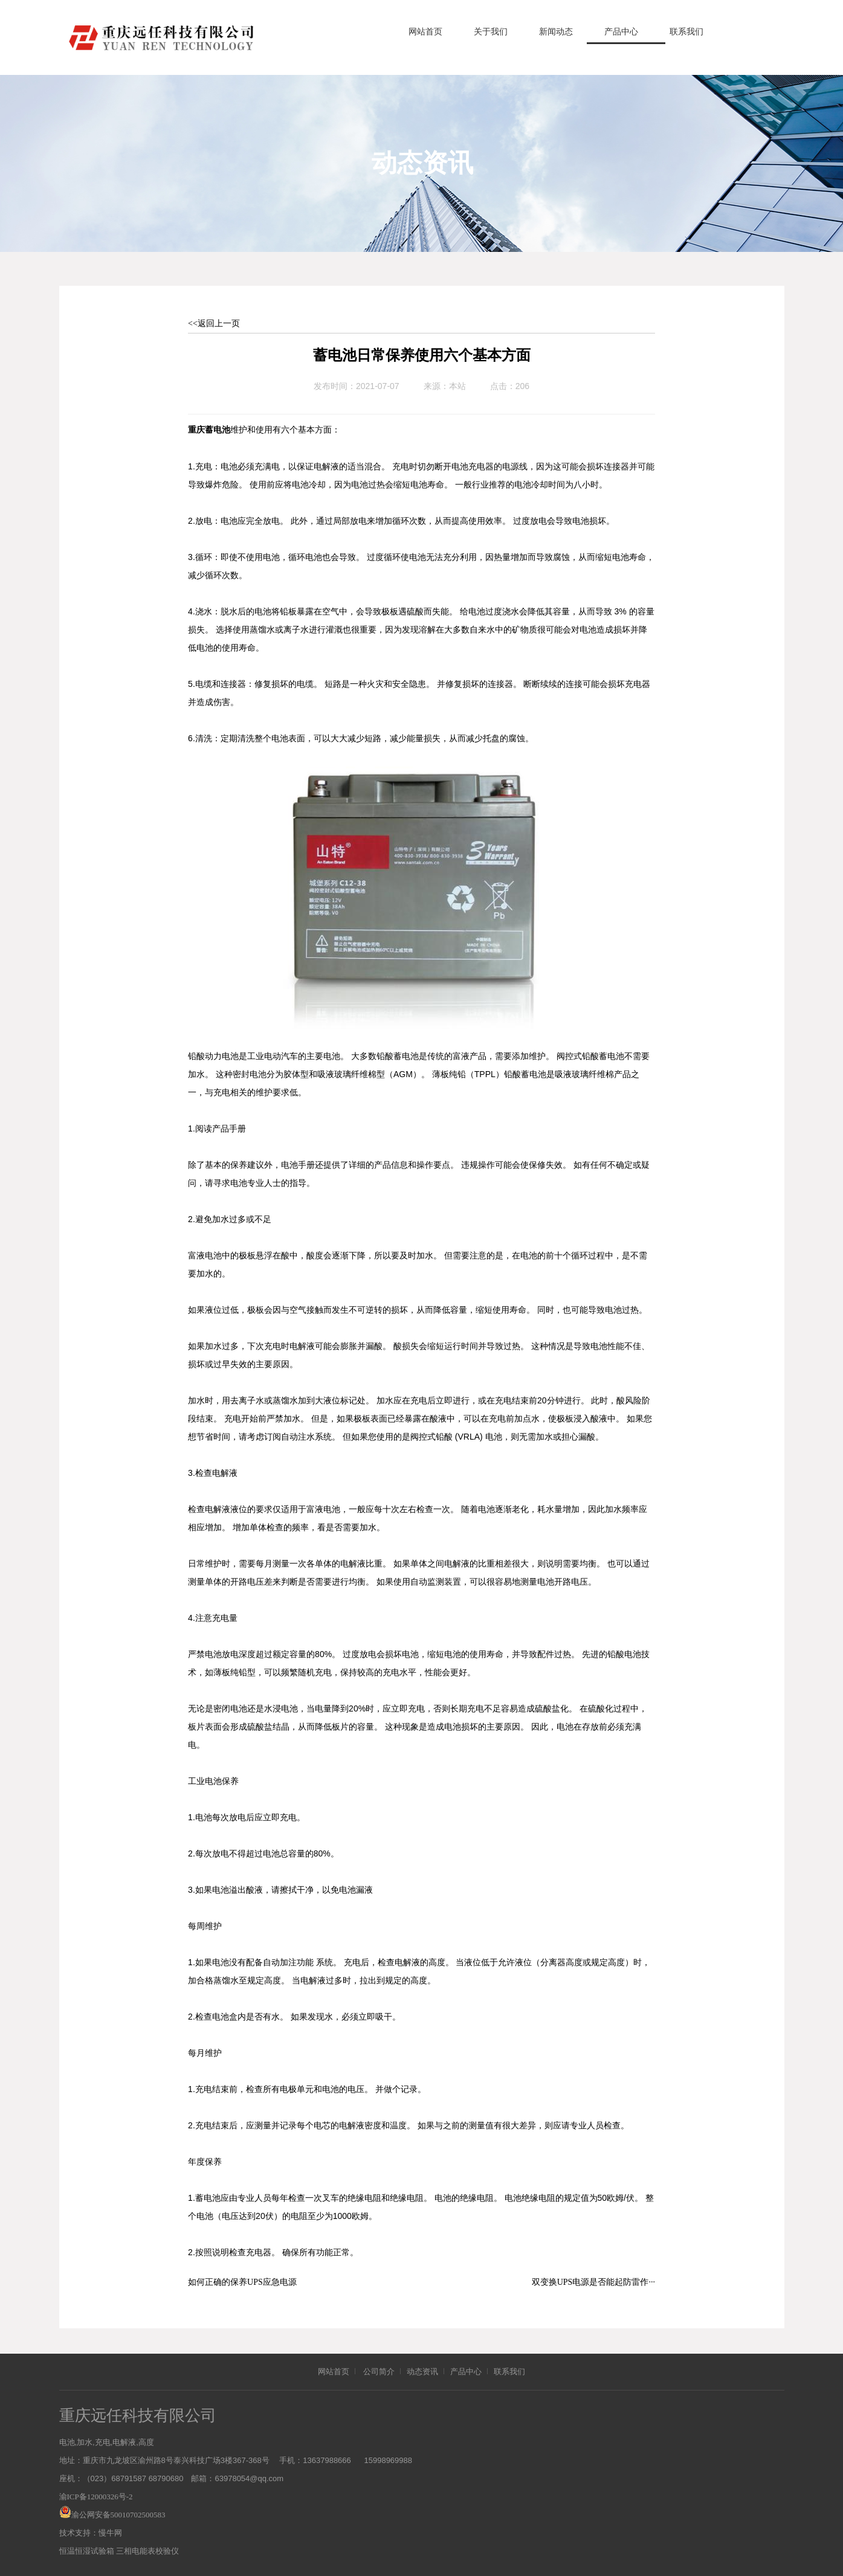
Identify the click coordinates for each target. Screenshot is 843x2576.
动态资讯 (422, 2371)
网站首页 (425, 31)
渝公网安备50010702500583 (118, 2514)
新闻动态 (556, 31)
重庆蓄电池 (209, 429)
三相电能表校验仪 (147, 2550)
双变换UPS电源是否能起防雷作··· (593, 2282)
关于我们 (491, 31)
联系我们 (686, 31)
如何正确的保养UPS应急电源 (242, 2282)
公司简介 (379, 2371)
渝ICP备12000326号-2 (96, 2496)
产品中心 (621, 31)
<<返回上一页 (214, 323)
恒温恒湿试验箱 (86, 2550)
